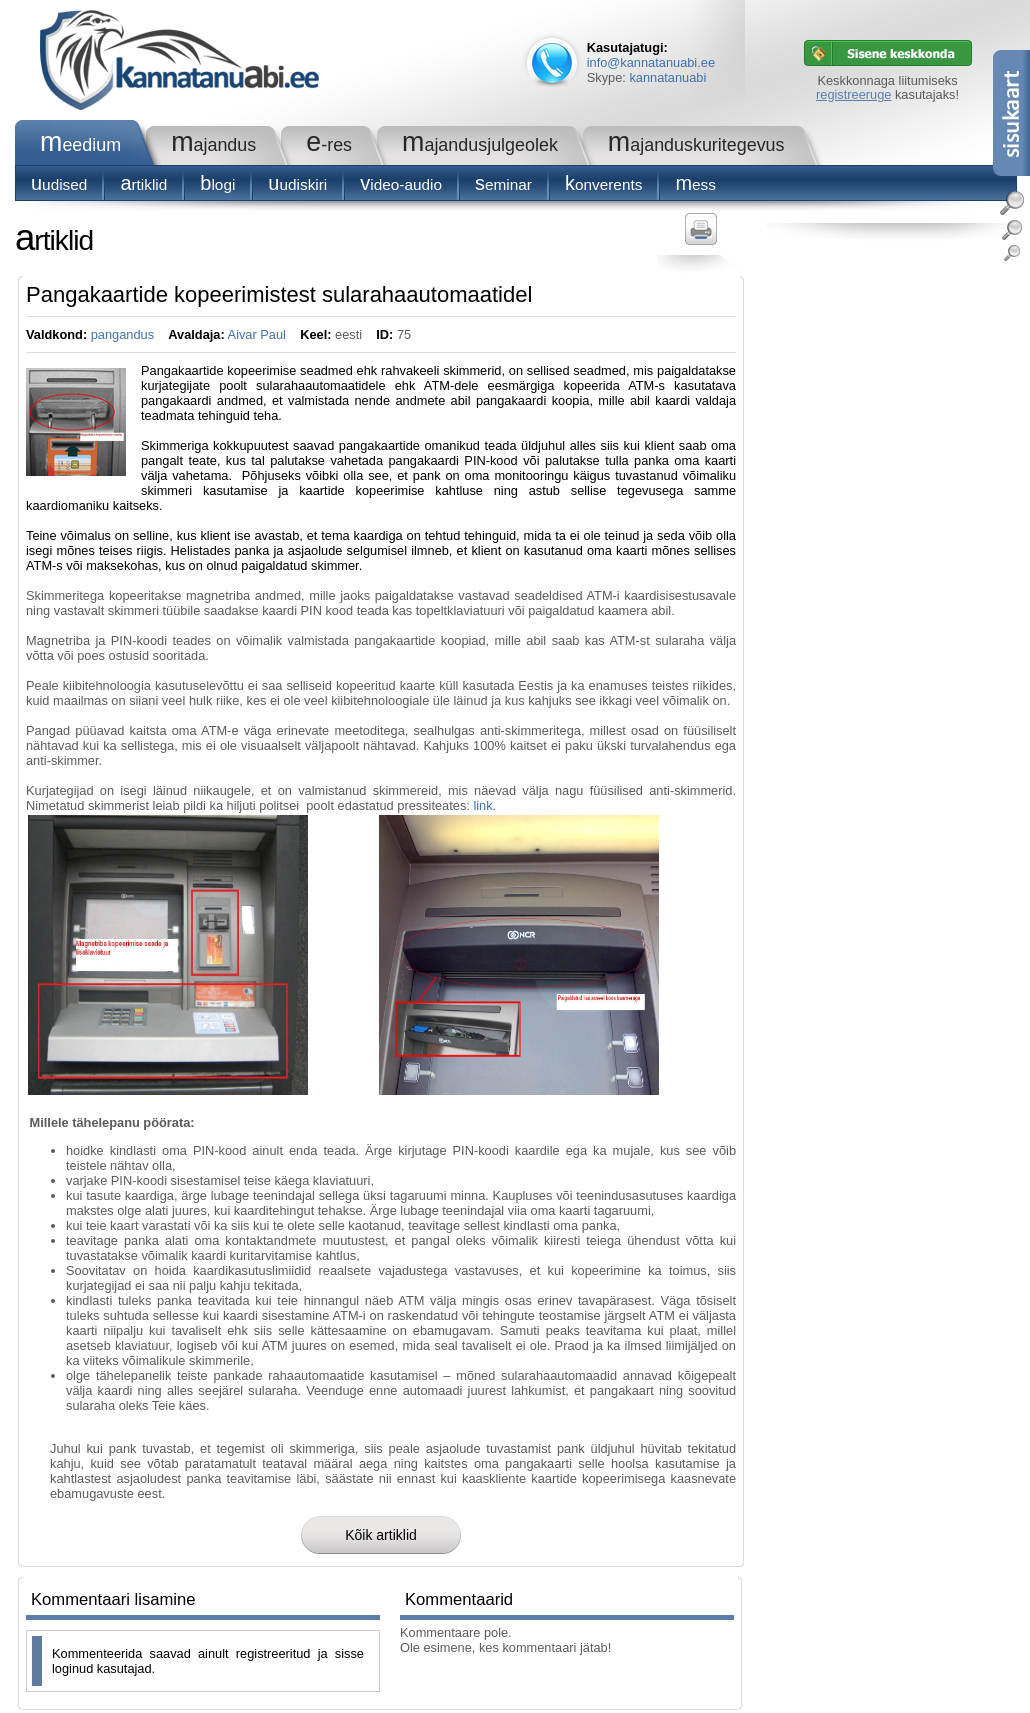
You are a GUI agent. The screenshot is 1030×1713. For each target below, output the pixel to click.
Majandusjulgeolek (480, 145)
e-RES (329, 145)
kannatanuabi (667, 77)
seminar (503, 184)
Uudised (59, 184)
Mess (695, 184)
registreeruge (853, 94)
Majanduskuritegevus (696, 145)
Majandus (213, 145)
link (482, 805)
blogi (217, 184)
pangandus (122, 334)
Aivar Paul (257, 334)
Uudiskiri (297, 184)
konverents (603, 184)
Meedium (80, 145)
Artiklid (143, 184)
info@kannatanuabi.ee (651, 62)
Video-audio (401, 184)
